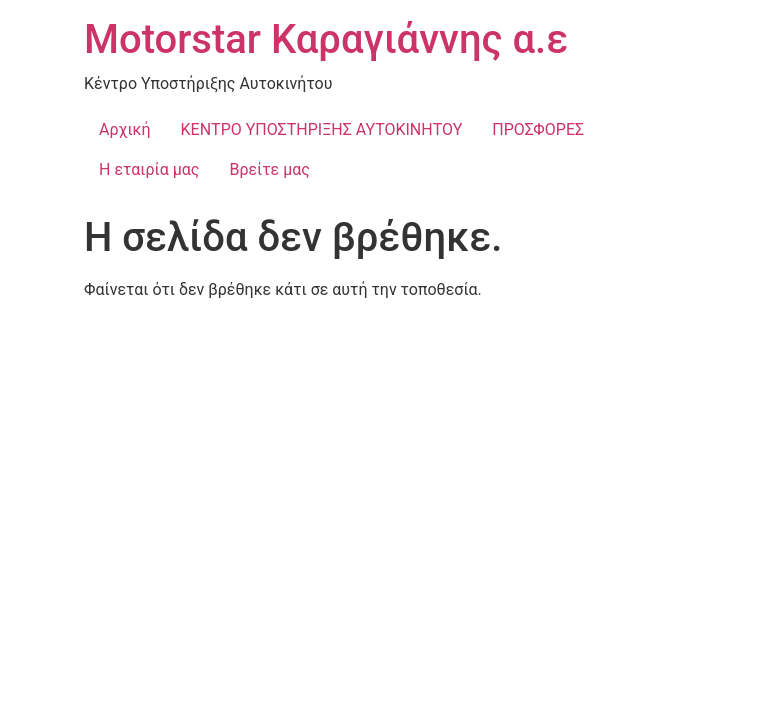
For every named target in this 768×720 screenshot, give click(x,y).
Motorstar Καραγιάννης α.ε (326, 39)
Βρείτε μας (269, 169)
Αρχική (125, 129)
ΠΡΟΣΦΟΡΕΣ (538, 129)
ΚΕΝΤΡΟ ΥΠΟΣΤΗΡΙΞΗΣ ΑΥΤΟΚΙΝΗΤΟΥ (322, 129)
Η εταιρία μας (149, 169)
